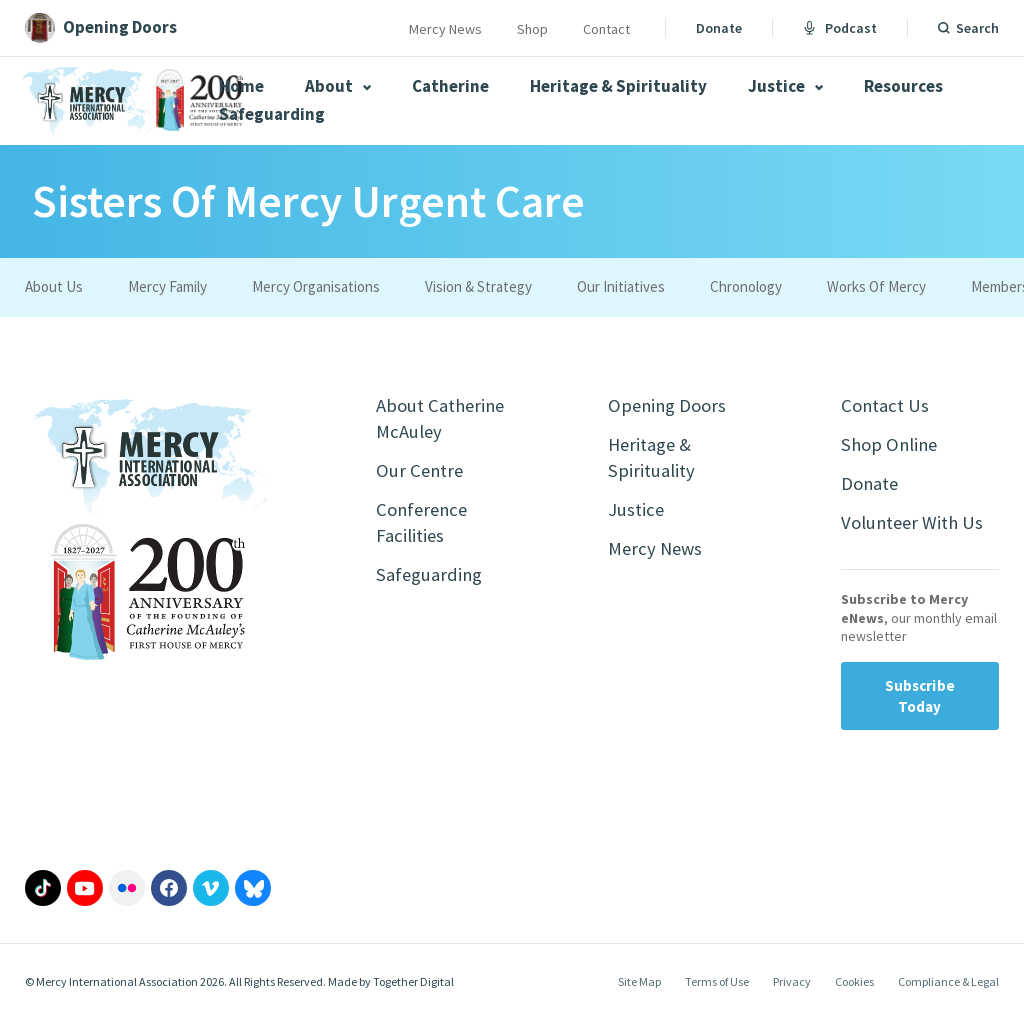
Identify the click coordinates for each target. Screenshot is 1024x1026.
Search (977, 28)
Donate (719, 28)
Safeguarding (272, 114)
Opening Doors (671, 406)
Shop (532, 29)
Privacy (792, 989)
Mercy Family (167, 286)
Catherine (450, 86)
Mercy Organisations (316, 286)
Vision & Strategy (478, 286)
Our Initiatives (621, 286)
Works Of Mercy (876, 286)
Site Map (639, 989)
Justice (785, 86)
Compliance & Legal (948, 989)
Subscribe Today (920, 704)
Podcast (840, 28)
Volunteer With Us (916, 529)
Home (241, 86)
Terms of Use (717, 989)
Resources (903, 86)
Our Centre (421, 475)
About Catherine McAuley (445, 420)
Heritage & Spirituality (618, 86)
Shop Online (892, 447)
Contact (606, 29)
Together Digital (413, 989)
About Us (54, 286)
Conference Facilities (424, 530)
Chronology (746, 286)
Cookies (854, 989)
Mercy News (445, 29)
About (338, 86)
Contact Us (887, 406)
